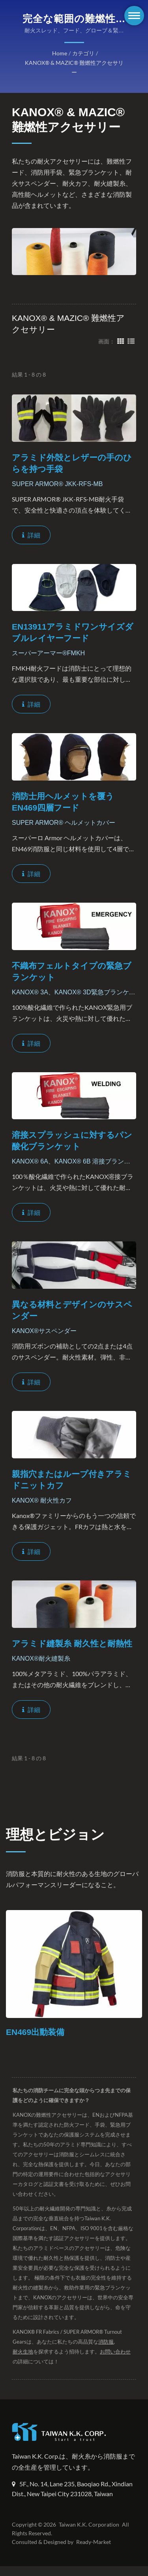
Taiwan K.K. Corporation (88, 2534)
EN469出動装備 (35, 2032)
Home (59, 53)
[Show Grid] (121, 340)
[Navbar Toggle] (134, 15)
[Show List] (131, 340)
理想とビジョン (55, 1834)
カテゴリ (83, 53)
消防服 (106, 2342)
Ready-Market (94, 2552)
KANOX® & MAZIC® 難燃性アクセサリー (73, 67)
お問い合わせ (115, 2352)
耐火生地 (23, 2352)
